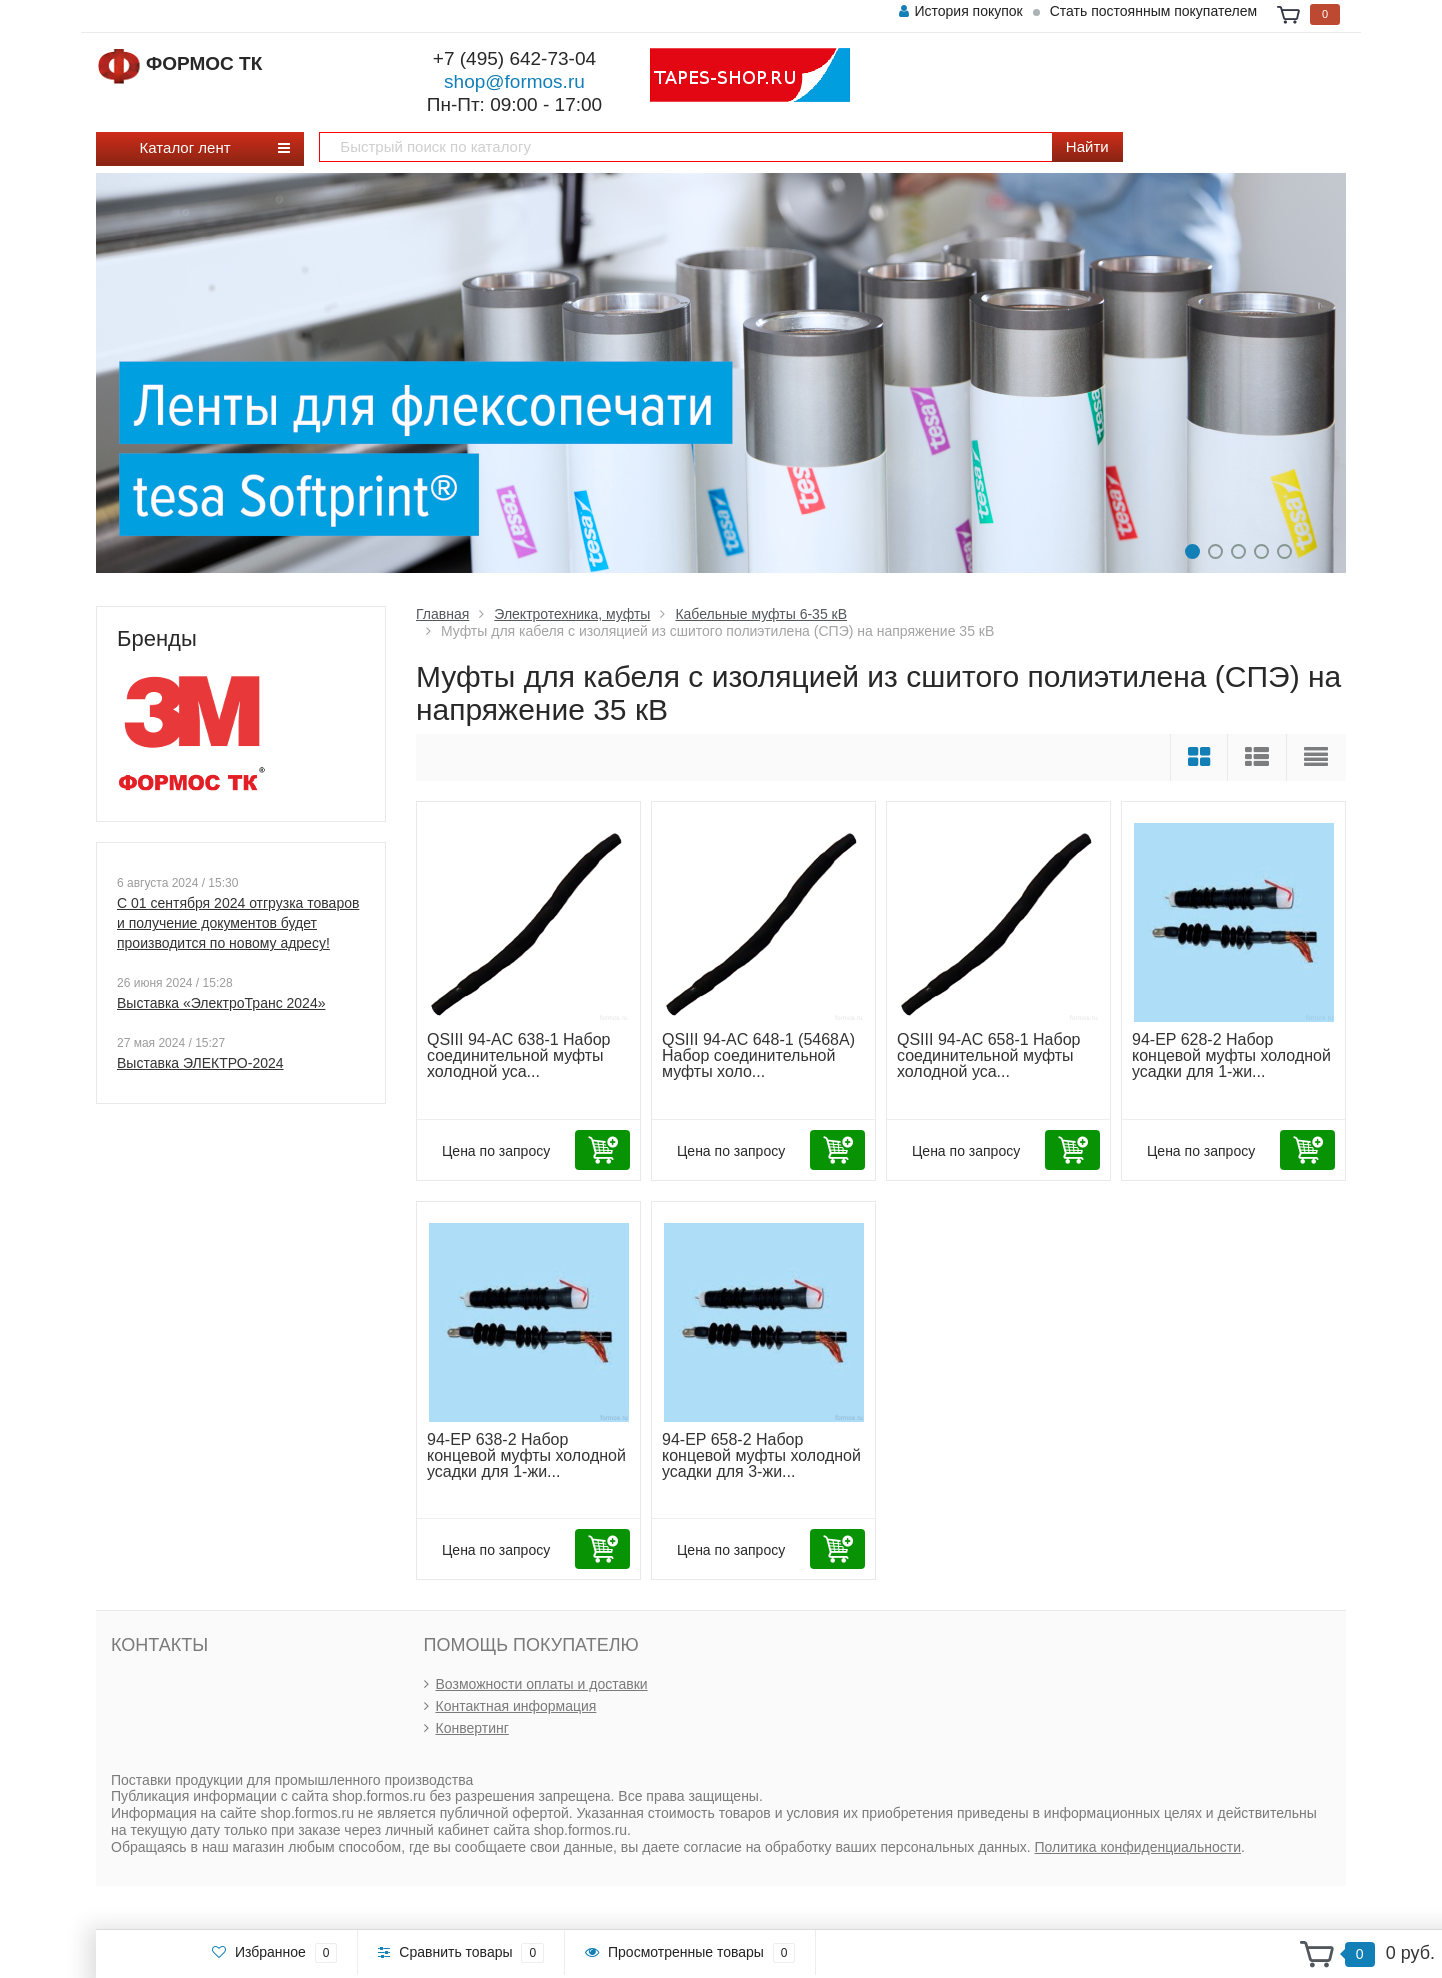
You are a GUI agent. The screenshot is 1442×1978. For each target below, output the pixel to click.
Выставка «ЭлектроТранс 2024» (221, 1003)
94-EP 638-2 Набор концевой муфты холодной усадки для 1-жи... (526, 1455)
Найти (1087, 146)
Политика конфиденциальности (1138, 1847)
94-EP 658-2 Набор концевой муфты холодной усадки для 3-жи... (761, 1455)
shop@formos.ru (514, 81)
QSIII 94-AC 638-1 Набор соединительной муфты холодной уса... (518, 1055)
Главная (442, 614)
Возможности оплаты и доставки (542, 1684)
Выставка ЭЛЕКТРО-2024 (200, 1063)
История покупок (960, 11)
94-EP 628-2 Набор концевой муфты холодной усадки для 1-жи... (1231, 1055)
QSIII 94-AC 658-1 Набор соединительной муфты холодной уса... (988, 1055)
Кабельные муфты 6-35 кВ (761, 614)
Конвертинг (472, 1728)
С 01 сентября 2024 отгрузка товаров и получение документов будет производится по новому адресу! (238, 923)
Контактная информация (516, 1706)
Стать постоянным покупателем (1153, 11)
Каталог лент (192, 147)
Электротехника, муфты (572, 614)
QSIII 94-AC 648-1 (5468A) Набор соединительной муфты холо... (758, 1055)
